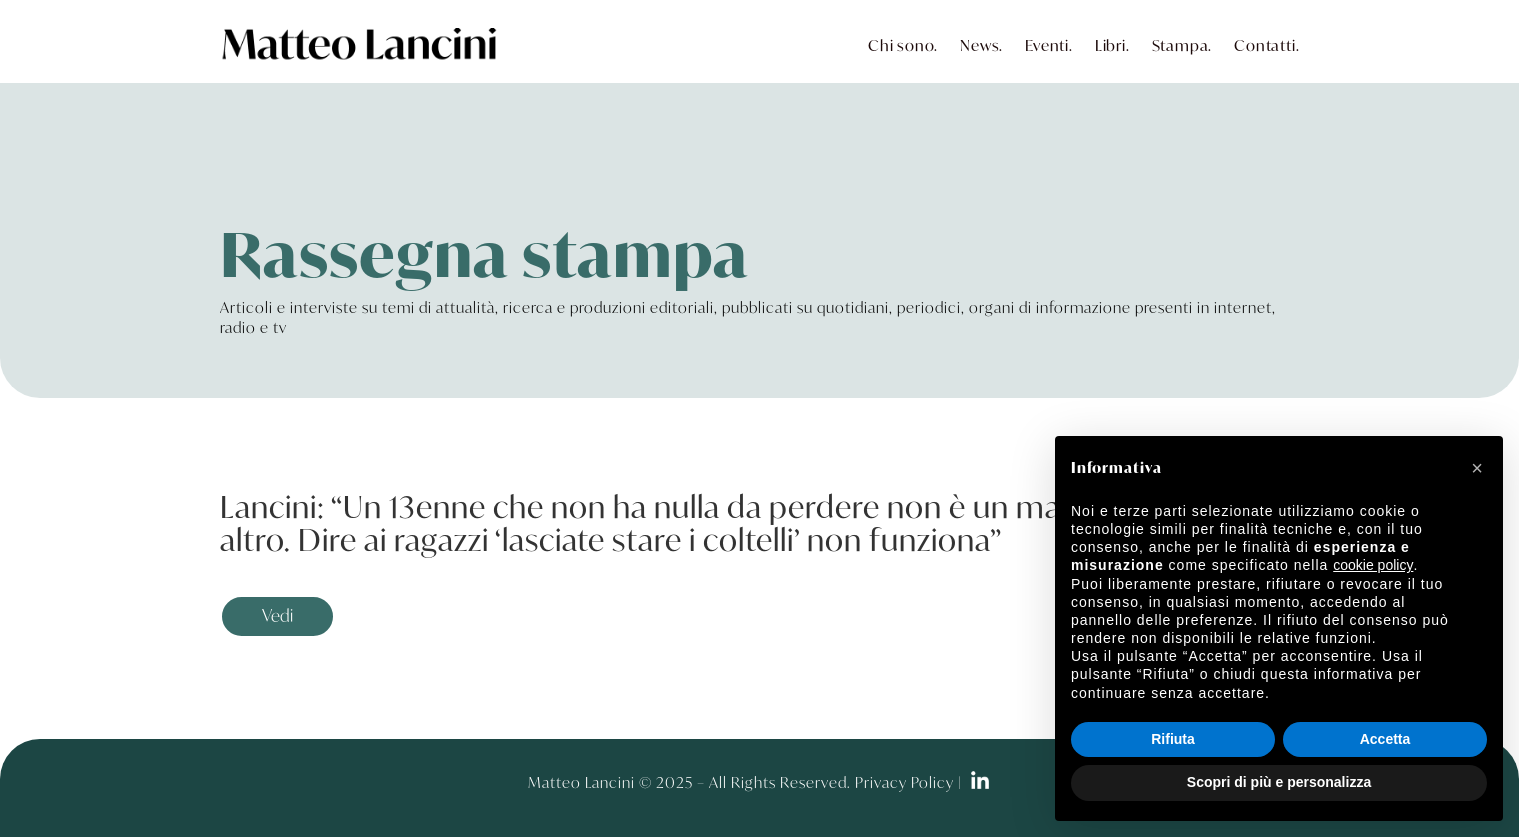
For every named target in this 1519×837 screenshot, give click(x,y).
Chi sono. (903, 45)
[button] (1477, 468)
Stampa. (1182, 45)
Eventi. (1049, 45)
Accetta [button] (1385, 739)
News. (981, 45)
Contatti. (1266, 45)
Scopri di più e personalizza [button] (1279, 782)
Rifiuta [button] (1173, 739)
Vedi (277, 615)
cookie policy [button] (1373, 565)
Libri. (1112, 45)
